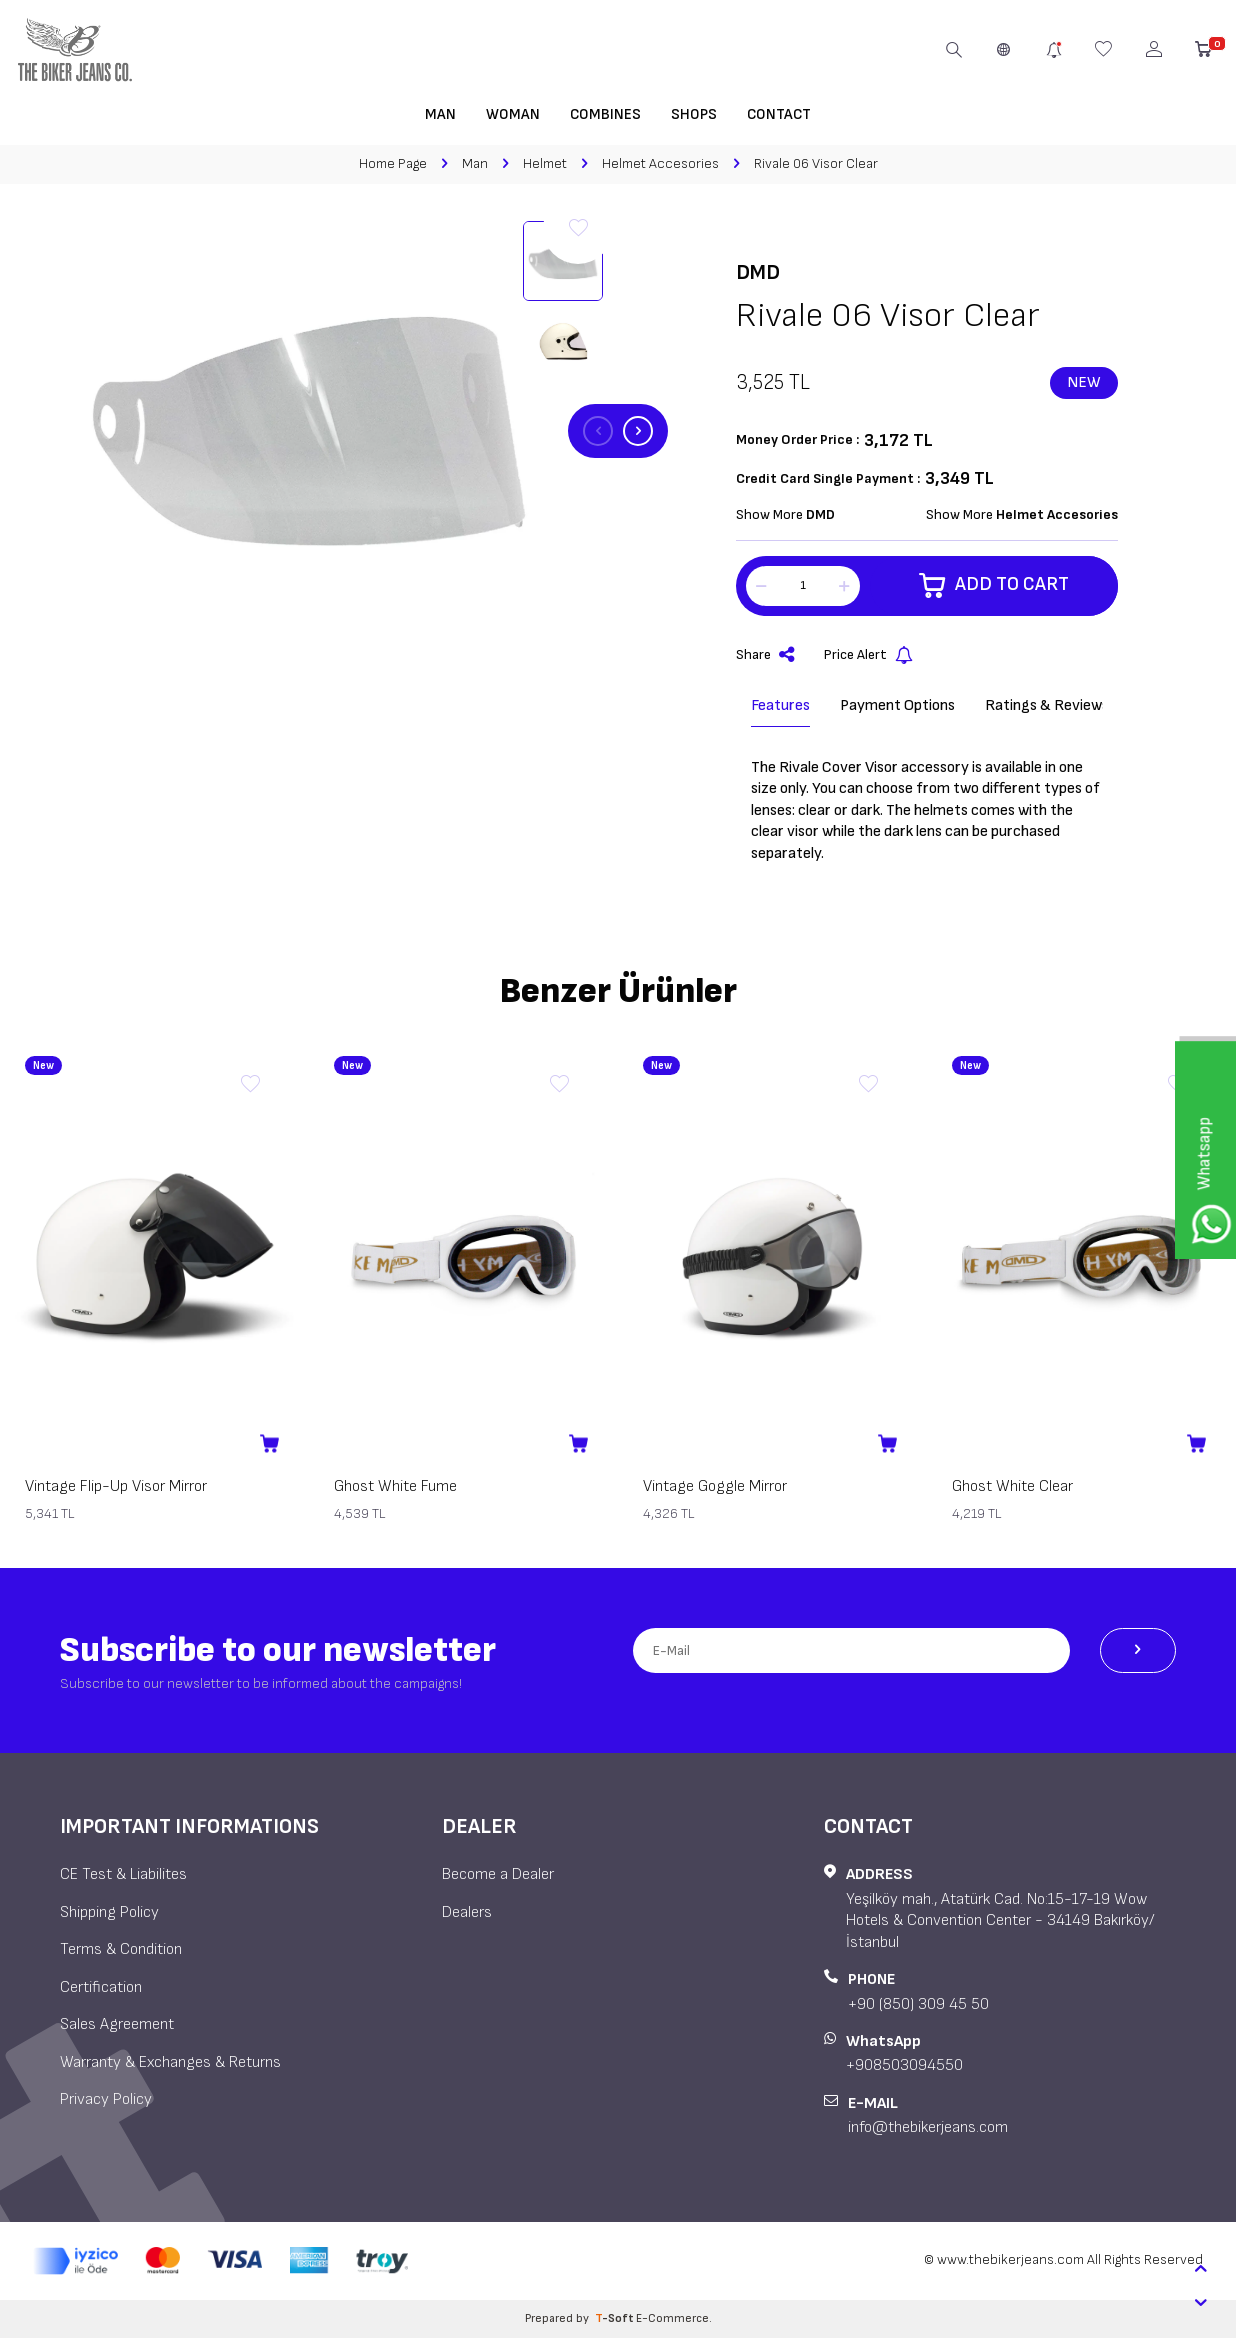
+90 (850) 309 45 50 (918, 2004)
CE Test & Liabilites (123, 1874)
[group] (309, 431)
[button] (598, 431)
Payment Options (897, 705)
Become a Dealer (498, 1874)
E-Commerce (672, 2318)
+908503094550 (904, 2065)
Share (765, 655)
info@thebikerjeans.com (928, 2127)
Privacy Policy (106, 2099)
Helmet (545, 163)
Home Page (393, 163)
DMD (758, 272)
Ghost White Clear (1012, 1486)
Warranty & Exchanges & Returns (170, 2062)
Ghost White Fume (395, 1486)
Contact (779, 114)
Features (780, 705)
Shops (694, 114)
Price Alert (868, 655)
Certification (101, 1987)
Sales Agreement (117, 2024)
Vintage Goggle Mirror (715, 1486)
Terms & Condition (121, 1949)
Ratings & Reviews (1047, 705)
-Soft (615, 2318)
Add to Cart (993, 586)
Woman (513, 114)
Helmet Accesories (660, 163)
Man (440, 114)
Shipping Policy (109, 1912)
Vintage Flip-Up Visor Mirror (116, 1486)
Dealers (467, 1912)
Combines (605, 114)
